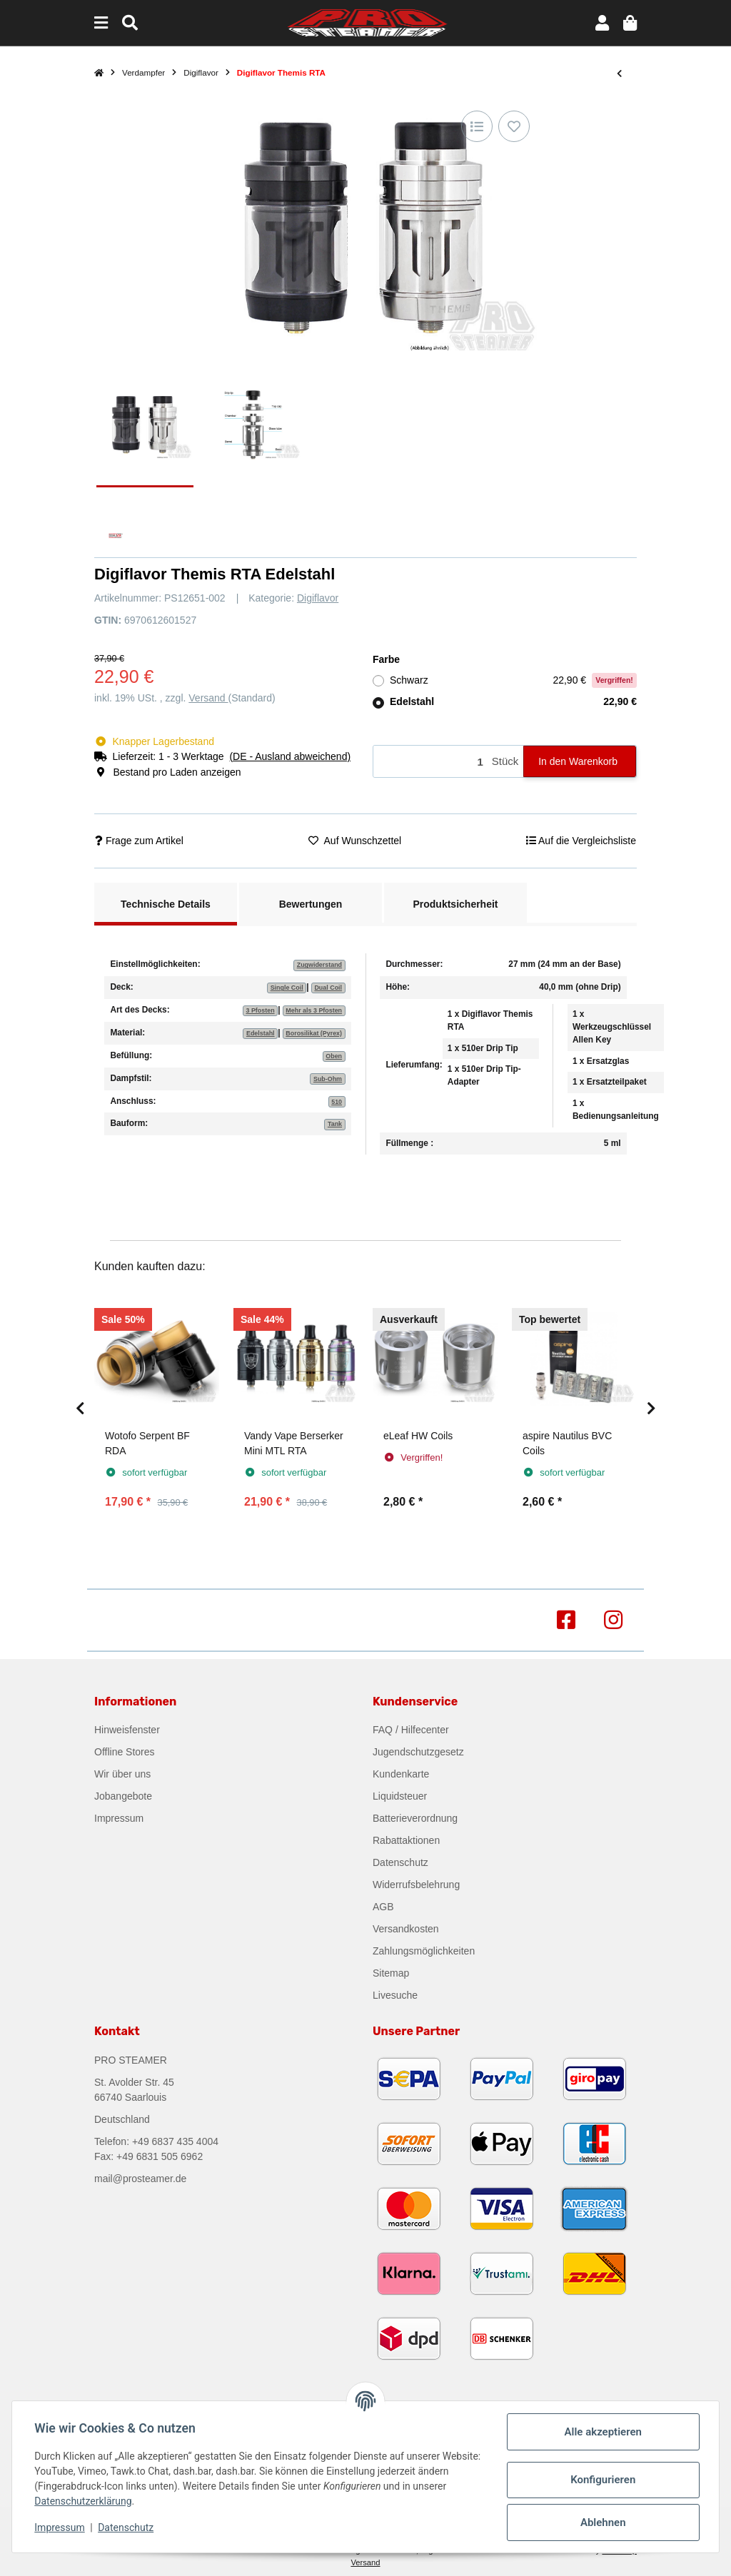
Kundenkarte (401, 1774)
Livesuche (395, 1995)
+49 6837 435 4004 (175, 2141)
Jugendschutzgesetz (418, 1752)
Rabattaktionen (406, 1840)
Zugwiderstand (319, 964)
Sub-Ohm (327, 1078)
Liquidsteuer (400, 1796)
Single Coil (287, 987)
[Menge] (430, 762)
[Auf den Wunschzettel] (514, 126)
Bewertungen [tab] (311, 904)
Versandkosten (406, 1928)
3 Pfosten (260, 1010)
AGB (383, 1906)
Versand (208, 698)
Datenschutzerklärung (83, 2501)
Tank (335, 1123)
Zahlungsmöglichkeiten (424, 1951)
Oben (334, 1056)
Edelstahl (513, 701)
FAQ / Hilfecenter (411, 1729)
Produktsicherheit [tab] (455, 904)
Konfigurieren (602, 2479)
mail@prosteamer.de (140, 2178)
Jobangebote (123, 1796)
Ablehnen (602, 2522)
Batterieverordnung (415, 1818)
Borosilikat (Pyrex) (314, 1033)
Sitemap (391, 1973)
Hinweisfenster (127, 1729)
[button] (602, 23)
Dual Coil (328, 987)
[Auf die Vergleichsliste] (477, 126)
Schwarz (513, 680)
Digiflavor (317, 598)
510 (336, 1101)
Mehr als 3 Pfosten (314, 1010)
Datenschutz (400, 1862)
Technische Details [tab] (166, 904)
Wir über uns (122, 1774)
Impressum (118, 1818)
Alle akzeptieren (602, 2431)
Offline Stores (124, 1752)
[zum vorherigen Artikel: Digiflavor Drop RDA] (619, 73)
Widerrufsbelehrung (416, 1884)
